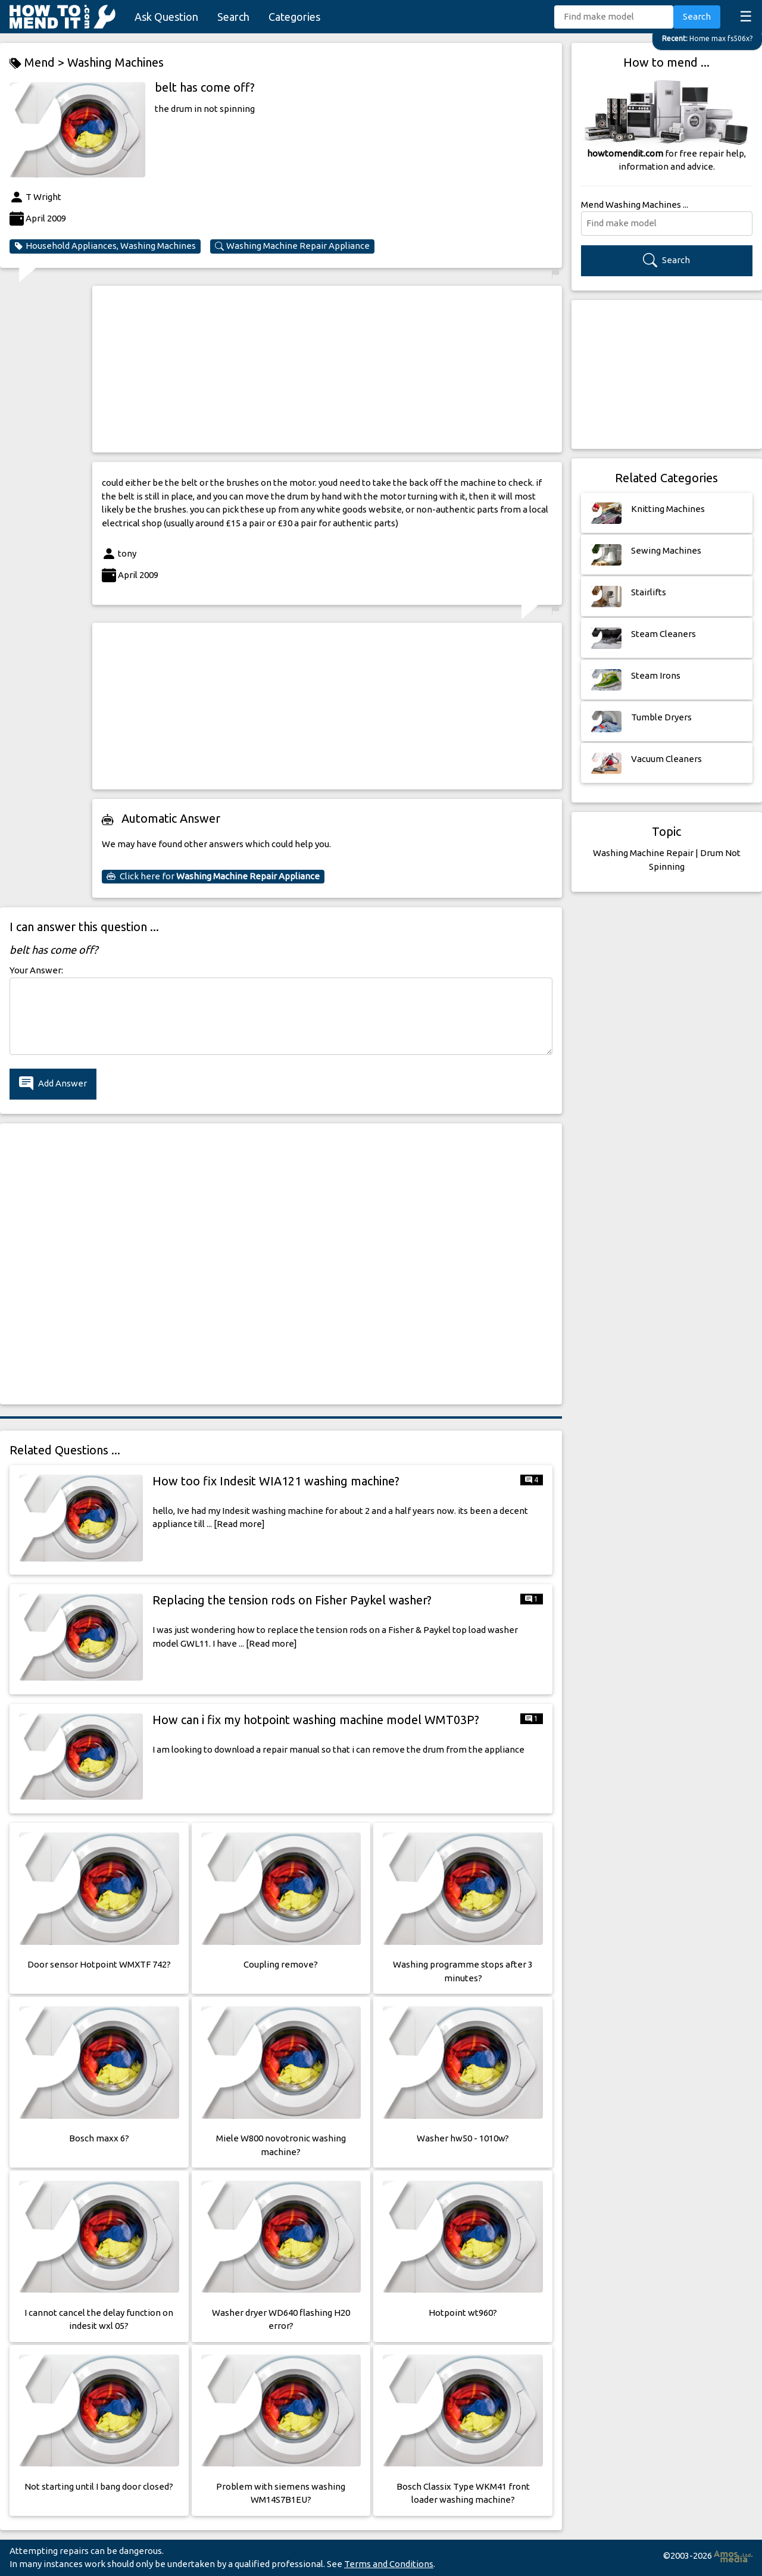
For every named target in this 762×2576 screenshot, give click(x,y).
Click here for (213, 876)
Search (233, 17)
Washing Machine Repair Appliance (292, 246)
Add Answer (53, 1084)
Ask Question (166, 17)
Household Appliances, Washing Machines (105, 246)
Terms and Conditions (388, 2564)
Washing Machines (115, 62)
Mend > (38, 62)
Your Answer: (36, 970)
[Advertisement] (327, 369)
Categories (294, 17)
